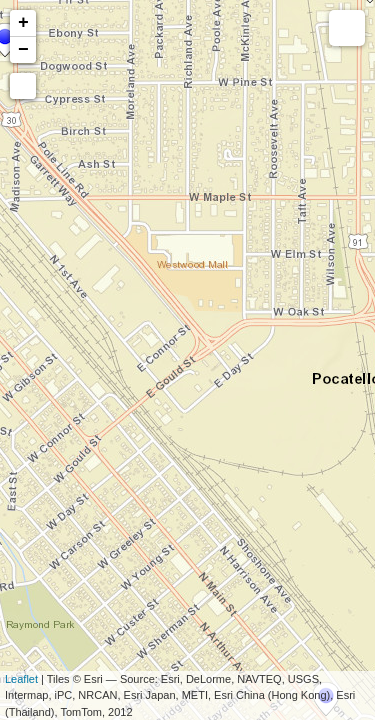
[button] (23, 86)
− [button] (23, 50)
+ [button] (23, 23)
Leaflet (21, 679)
